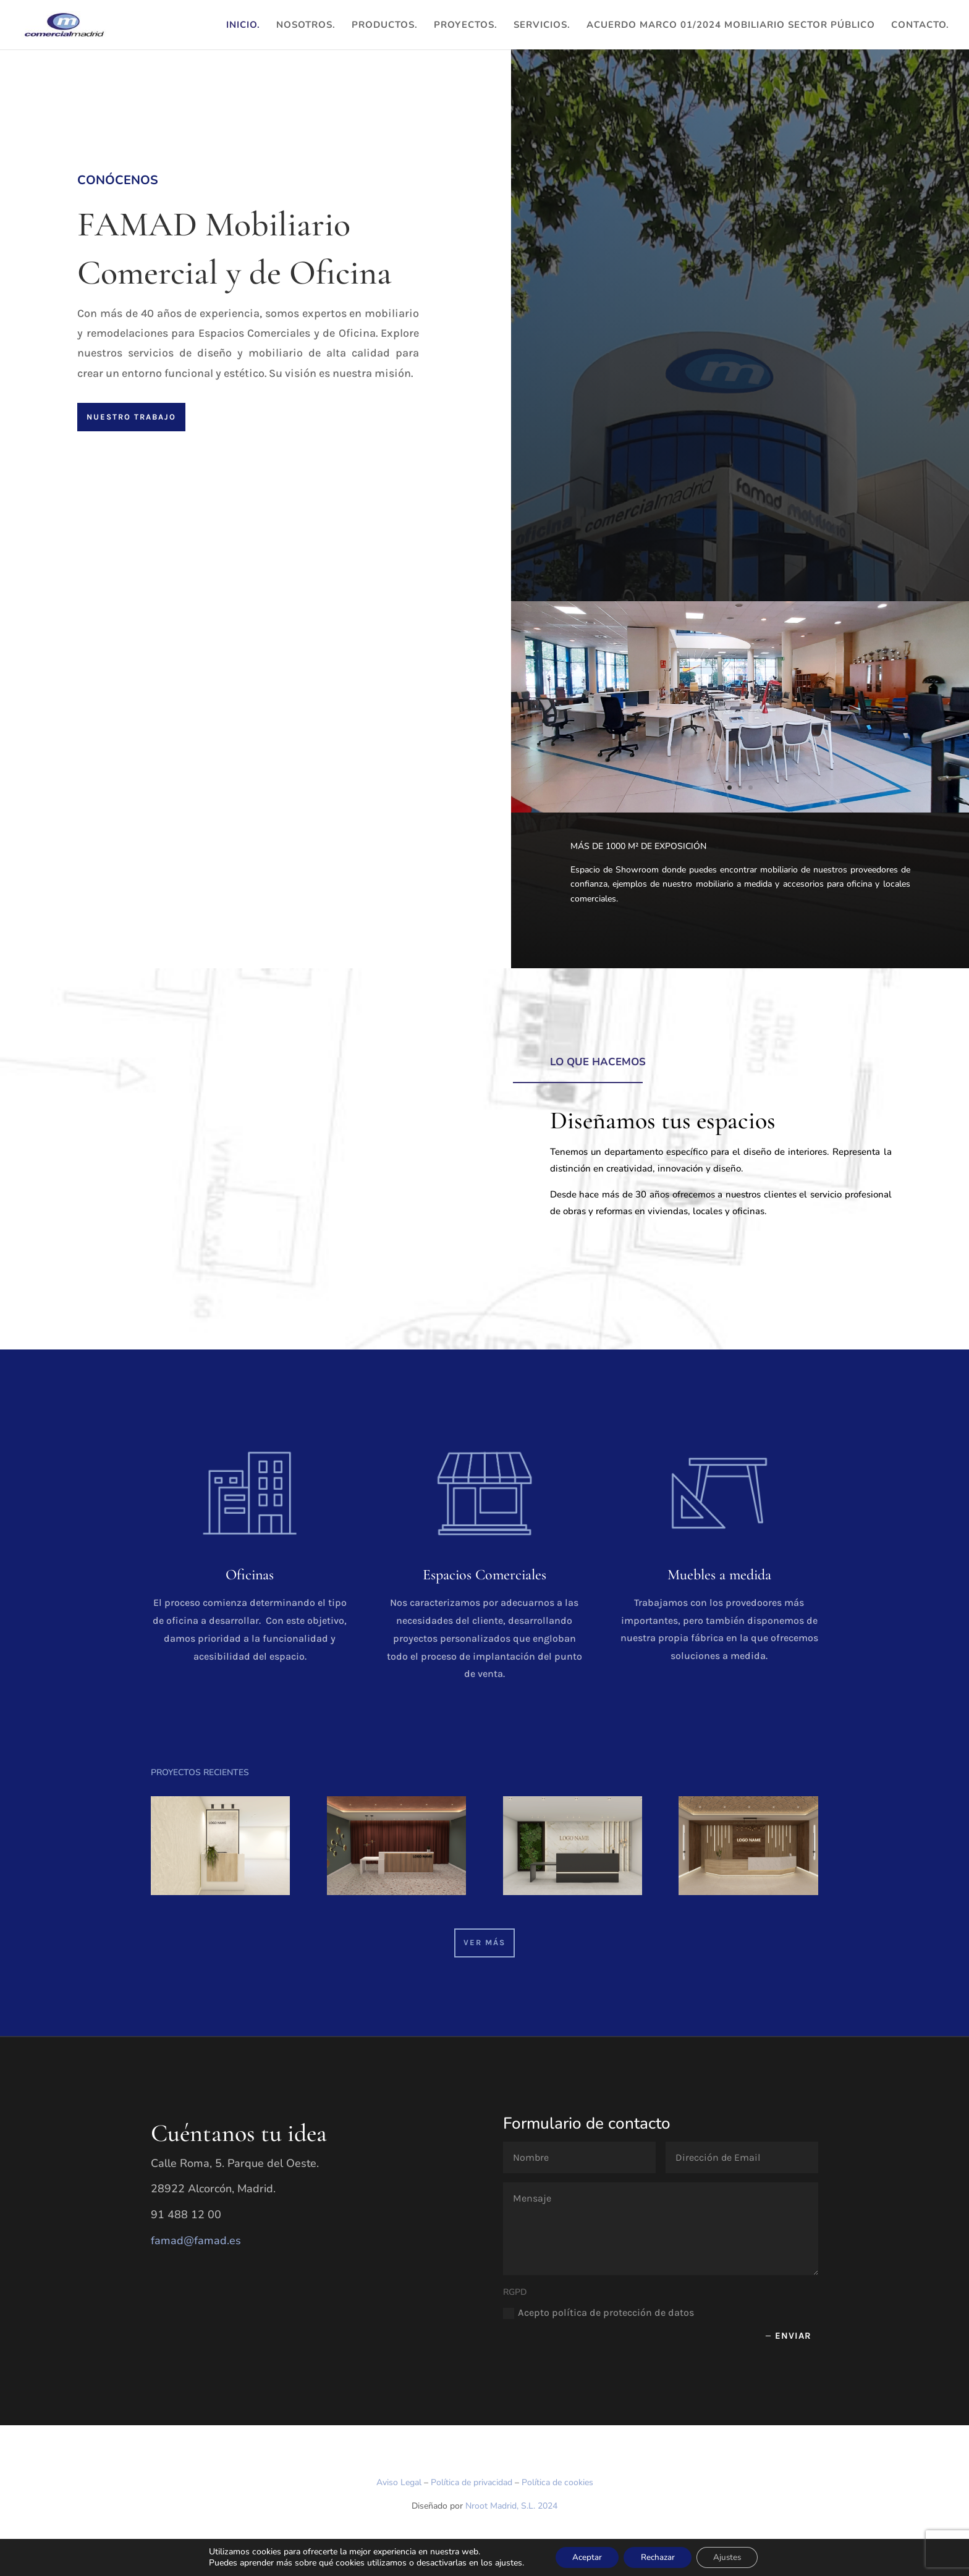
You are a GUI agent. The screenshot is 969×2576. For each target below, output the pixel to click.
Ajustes (731, 2556)
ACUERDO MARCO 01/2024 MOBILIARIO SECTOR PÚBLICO (730, 25)
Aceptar (582, 2556)
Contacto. (920, 25)
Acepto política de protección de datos (598, 2313)
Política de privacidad (471, 2482)
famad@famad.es (196, 2240)
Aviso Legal (398, 2482)
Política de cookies (557, 2482)
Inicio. (243, 25)
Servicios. (542, 25)
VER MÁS (484, 1942)
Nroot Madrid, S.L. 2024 (511, 2506)
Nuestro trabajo (131, 416)
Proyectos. (465, 25)
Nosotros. (306, 25)
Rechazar (657, 2556)
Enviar (793, 2335)
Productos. (385, 25)
